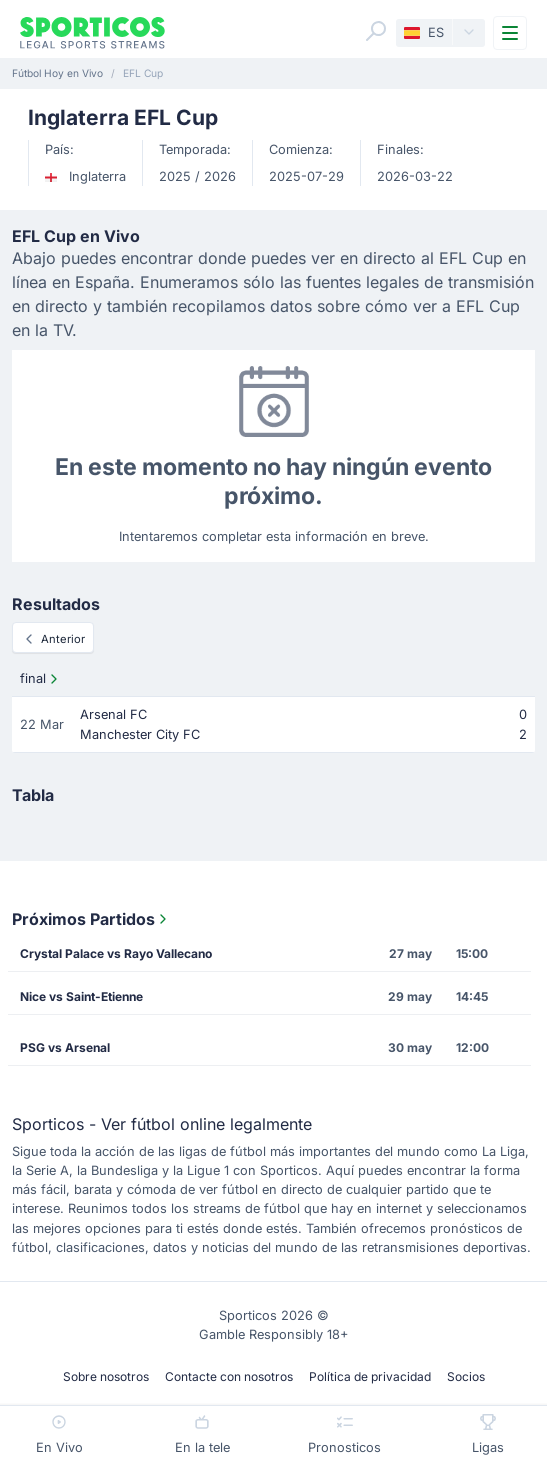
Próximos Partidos (91, 919)
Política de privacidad (370, 1376)
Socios (466, 1376)
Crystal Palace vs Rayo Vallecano (116, 953)
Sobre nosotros (106, 1376)
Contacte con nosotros (229, 1376)
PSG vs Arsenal (65, 1047)
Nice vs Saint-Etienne (81, 996)
